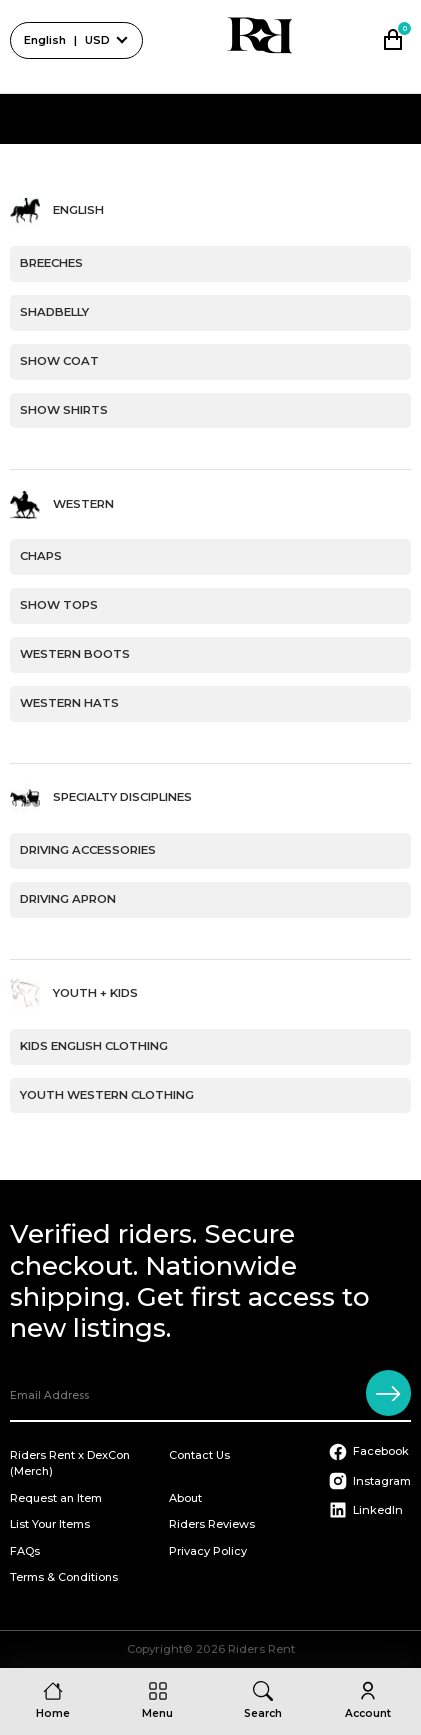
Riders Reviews (212, 1524)
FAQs (25, 1551)
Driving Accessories (88, 850)
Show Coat (59, 361)
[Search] (263, 1701)
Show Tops (59, 605)
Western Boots (75, 654)
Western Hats (69, 703)
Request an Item (56, 1498)
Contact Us (199, 1455)
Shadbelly (54, 312)
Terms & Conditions (64, 1577)
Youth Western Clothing (107, 1095)
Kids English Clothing (94, 1046)
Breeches (51, 263)
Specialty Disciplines (122, 798)
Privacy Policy (208, 1551)
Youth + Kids (95, 993)
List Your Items (50, 1524)
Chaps (41, 556)
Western (83, 504)
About (185, 1498)
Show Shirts (64, 410)
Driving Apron (68, 899)
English (78, 211)
